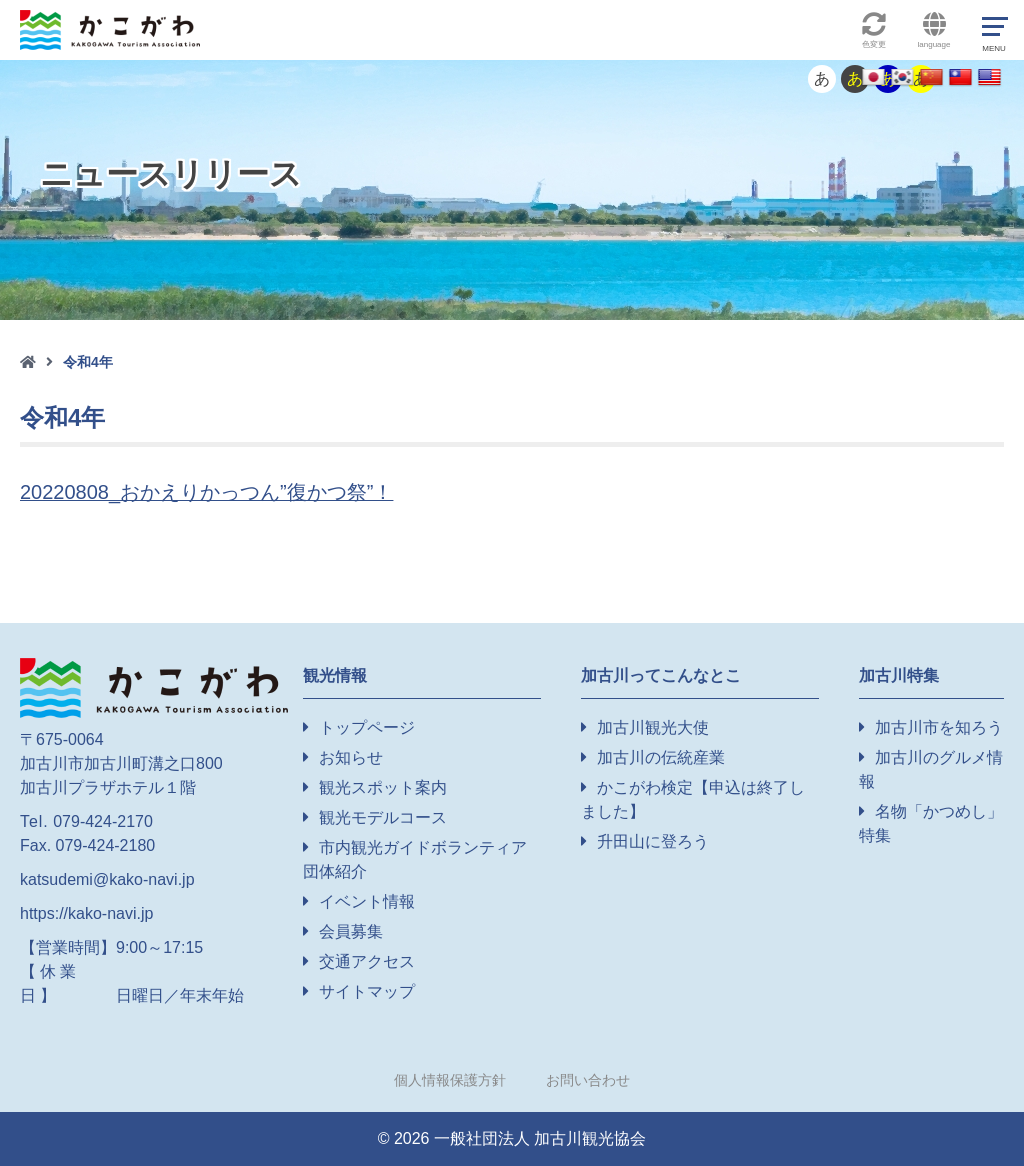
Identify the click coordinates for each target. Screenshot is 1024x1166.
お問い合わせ (588, 1080)
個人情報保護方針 (450, 1080)
